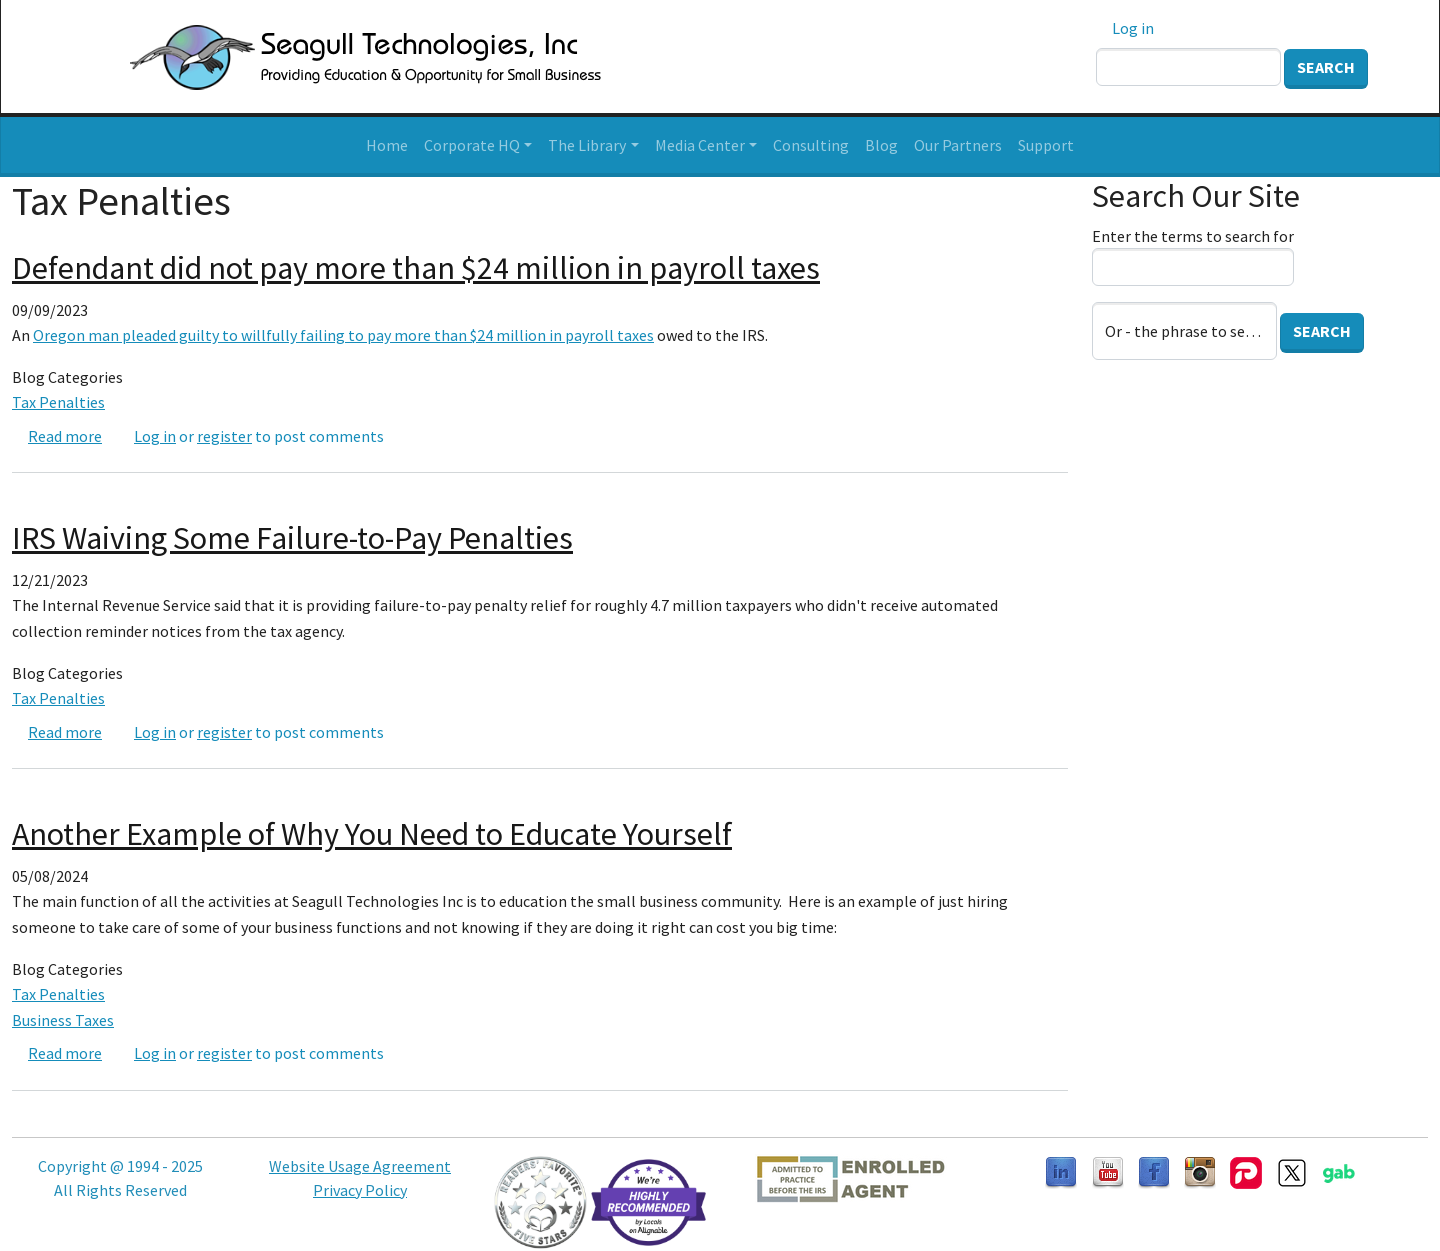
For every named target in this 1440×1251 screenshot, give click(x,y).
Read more (65, 436)
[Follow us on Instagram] (1200, 1171)
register (224, 436)
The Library (587, 145)
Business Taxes (63, 1020)
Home (387, 145)
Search (1326, 67)
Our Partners (958, 145)
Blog (881, 145)
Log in (1133, 28)
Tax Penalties (58, 402)
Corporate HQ (472, 145)
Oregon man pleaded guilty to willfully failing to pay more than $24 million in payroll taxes (343, 335)
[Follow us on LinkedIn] (1061, 1171)
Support (1046, 145)
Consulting (811, 145)
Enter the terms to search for (1193, 236)
